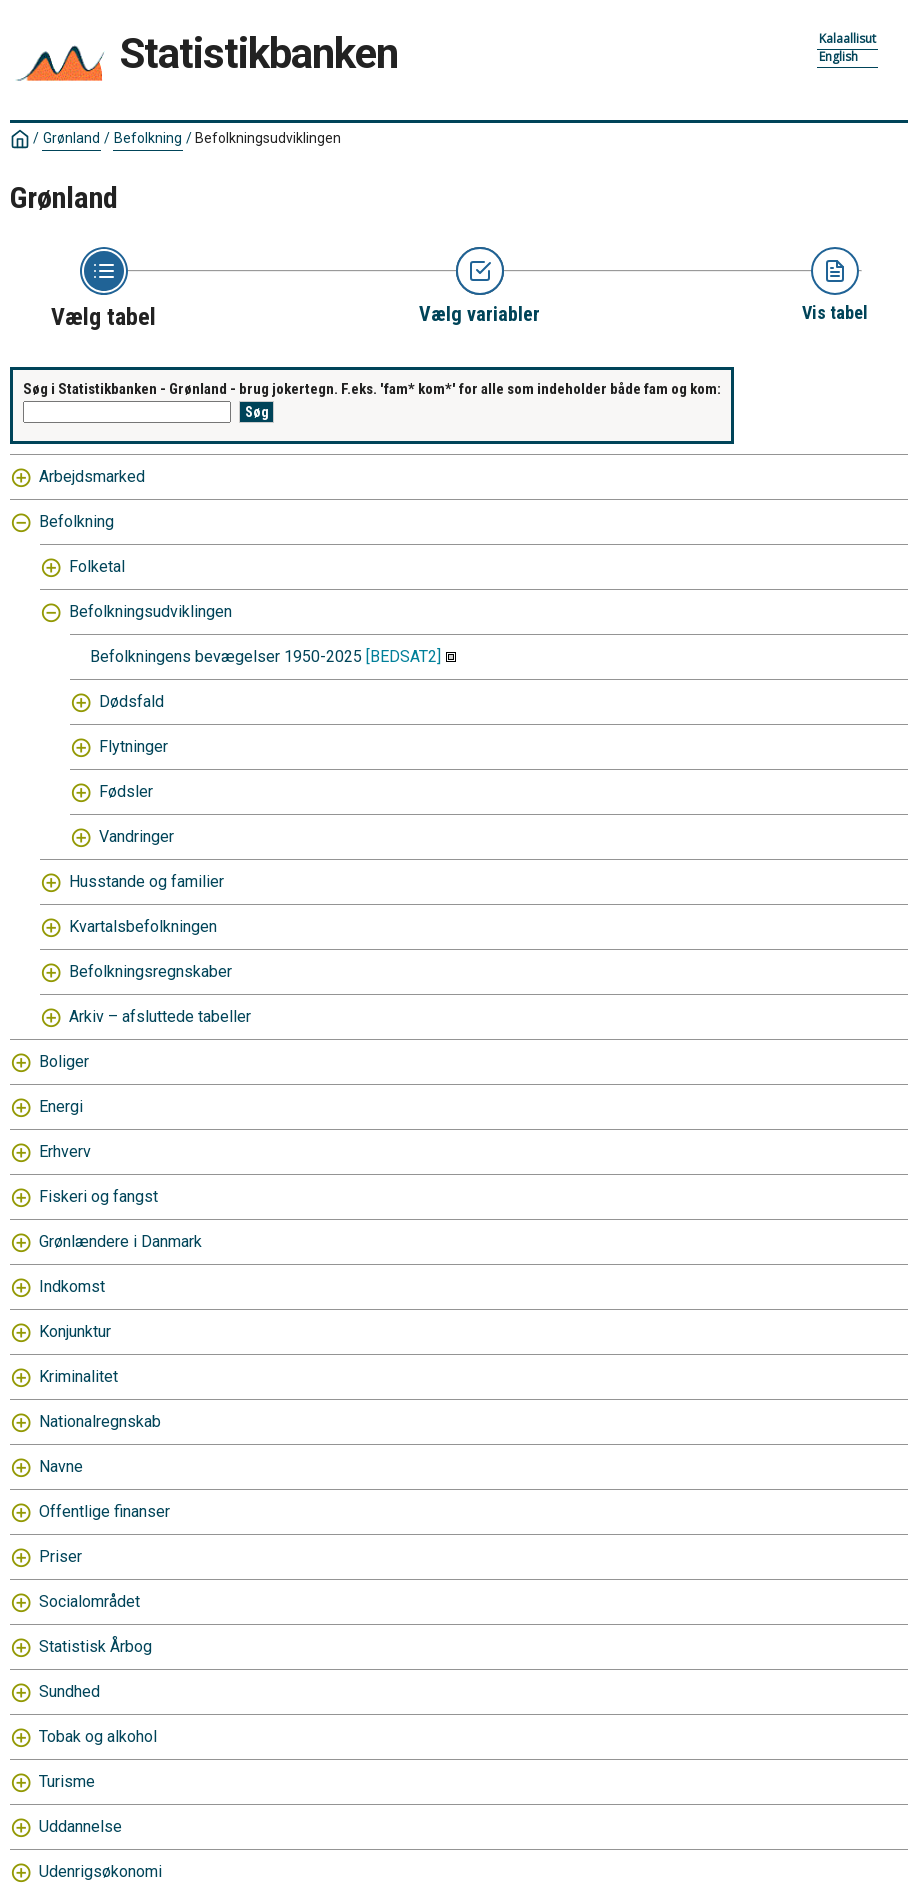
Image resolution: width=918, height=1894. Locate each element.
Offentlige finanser (104, 1511)
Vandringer (136, 836)
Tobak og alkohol (98, 1736)
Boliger (64, 1061)
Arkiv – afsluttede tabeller (160, 1016)
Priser (60, 1556)
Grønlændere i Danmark (120, 1241)
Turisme (67, 1781)
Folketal (97, 566)
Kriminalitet (78, 1376)
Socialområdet (89, 1601)
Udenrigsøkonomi (100, 1871)
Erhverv (65, 1151)
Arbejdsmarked (92, 476)
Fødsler (126, 791)
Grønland (71, 138)
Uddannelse (80, 1826)
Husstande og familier (146, 881)
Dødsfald (131, 701)
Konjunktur (75, 1331)
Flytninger (133, 746)
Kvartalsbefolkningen (143, 926)
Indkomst (72, 1286)
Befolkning (148, 138)
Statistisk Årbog (95, 1646)
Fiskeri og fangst (98, 1196)
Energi (61, 1106)
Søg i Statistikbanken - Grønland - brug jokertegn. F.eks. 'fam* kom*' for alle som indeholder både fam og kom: (372, 389)
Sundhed (69, 1691)
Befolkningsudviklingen (268, 138)
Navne (61, 1466)
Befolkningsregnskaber (150, 971)
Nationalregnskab (100, 1421)
